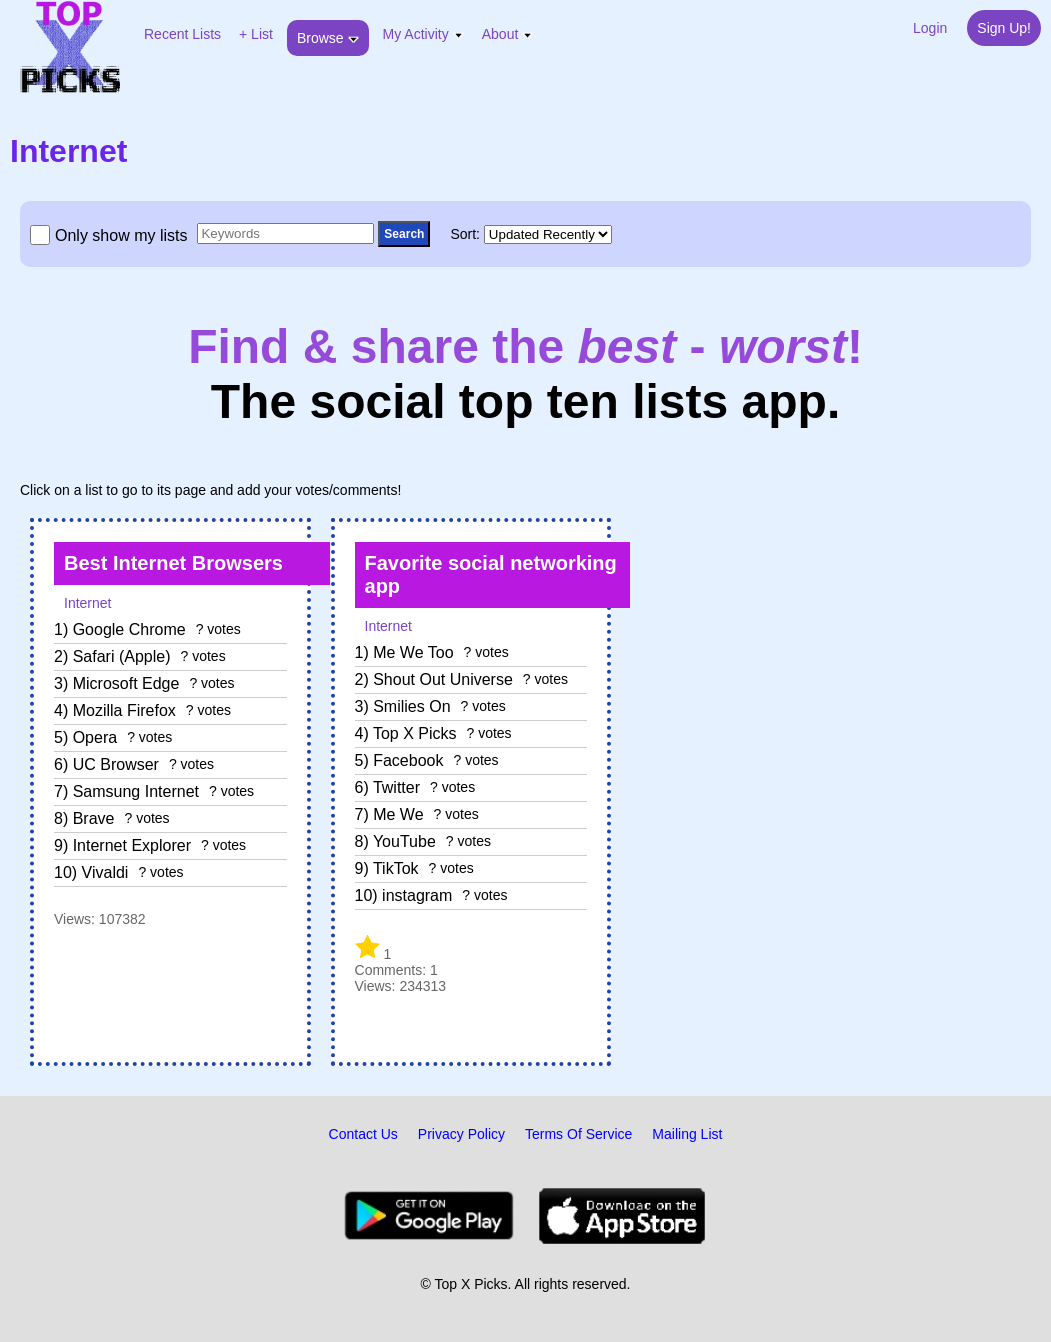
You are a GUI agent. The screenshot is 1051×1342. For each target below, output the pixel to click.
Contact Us (363, 1134)
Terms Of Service (578, 1134)
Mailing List (687, 1134)
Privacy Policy (461, 1134)
